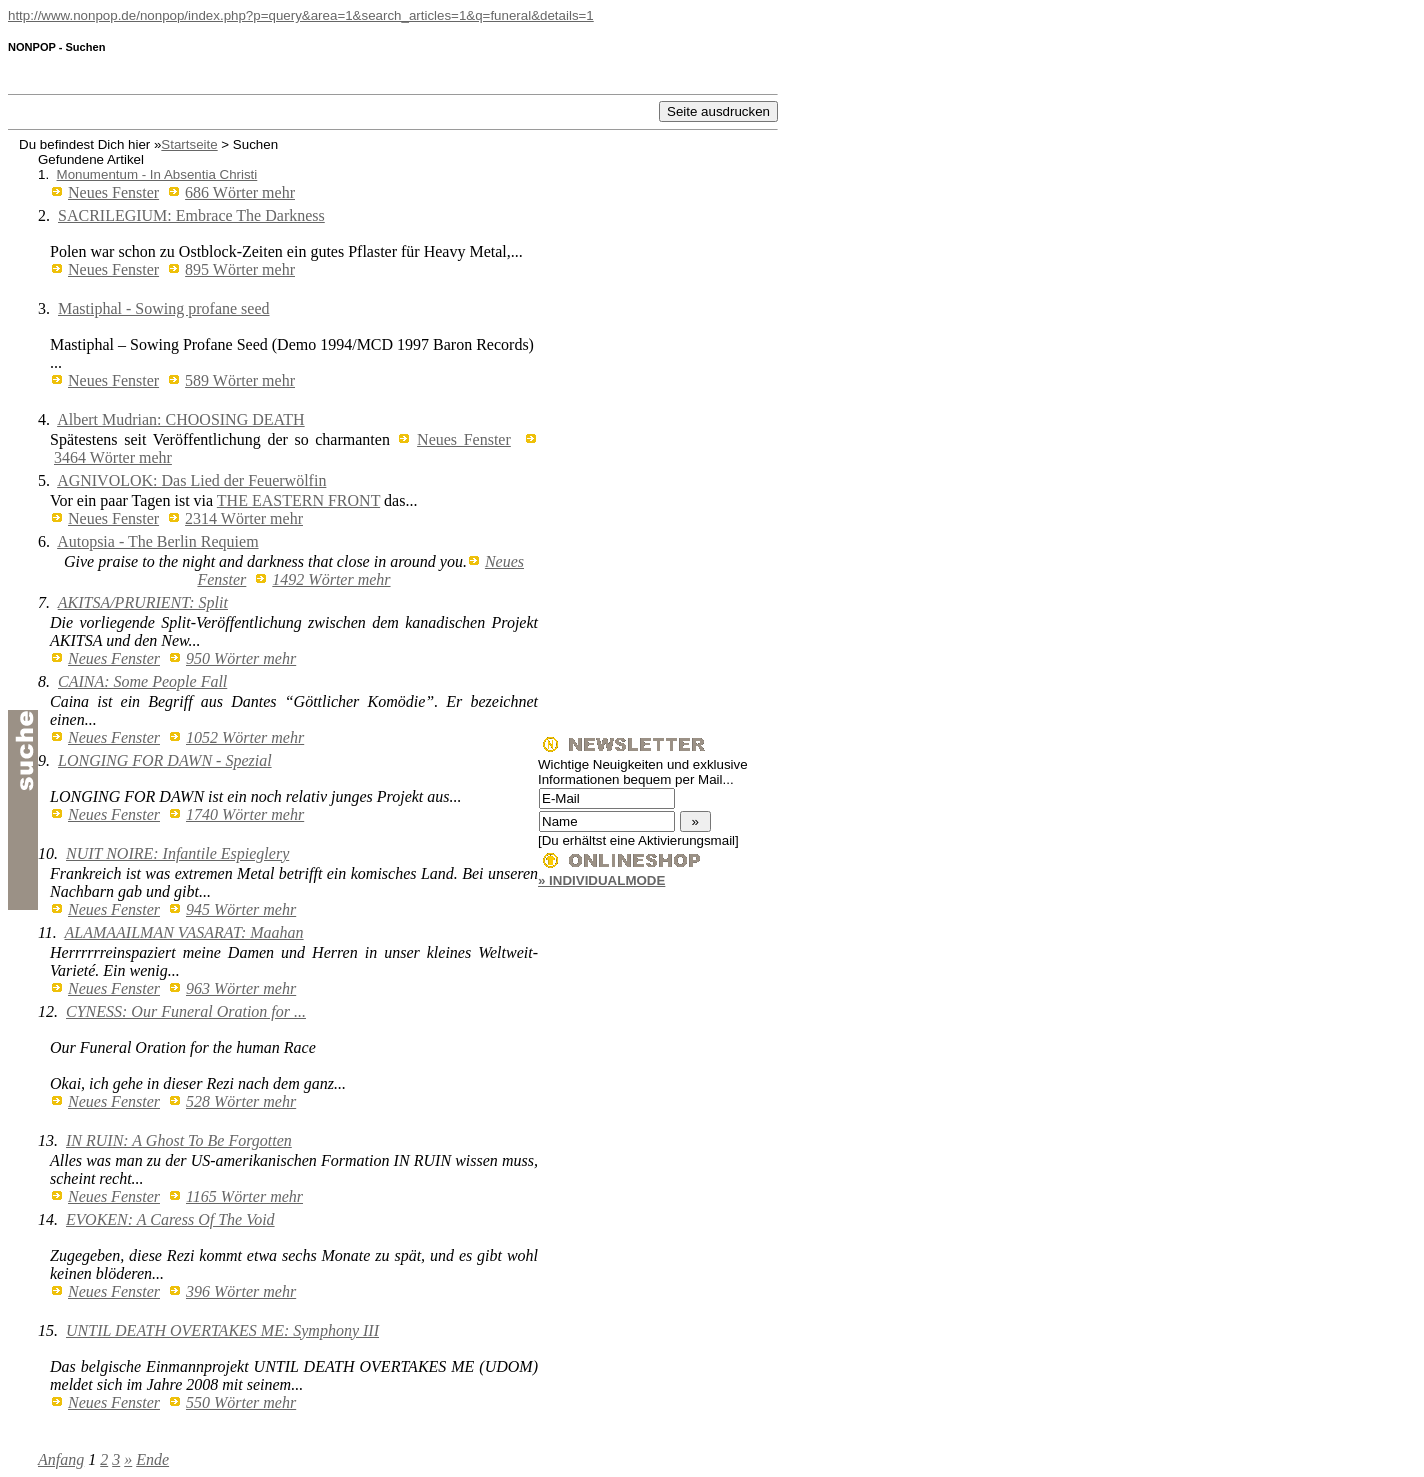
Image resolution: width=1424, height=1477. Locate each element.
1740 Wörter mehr (245, 814)
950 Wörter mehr (241, 658)
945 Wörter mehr (241, 909)
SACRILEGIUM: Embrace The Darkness (191, 215)
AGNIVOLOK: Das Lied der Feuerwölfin (191, 480)
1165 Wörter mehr (244, 1196)
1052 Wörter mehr (245, 737)
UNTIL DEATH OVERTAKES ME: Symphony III (222, 1330)
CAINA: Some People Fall (142, 681)
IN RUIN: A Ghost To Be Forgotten (179, 1140)
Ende (152, 1459)
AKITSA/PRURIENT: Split (143, 602)
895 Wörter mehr (240, 269)
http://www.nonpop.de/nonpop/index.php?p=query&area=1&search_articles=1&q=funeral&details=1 (301, 15)
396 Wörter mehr (241, 1291)
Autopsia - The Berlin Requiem (157, 541)
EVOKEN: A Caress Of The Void (170, 1219)
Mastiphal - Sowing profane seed (164, 308)
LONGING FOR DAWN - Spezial (165, 760)
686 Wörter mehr (240, 192)
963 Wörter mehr (241, 988)
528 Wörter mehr (241, 1101)
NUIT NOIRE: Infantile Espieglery (177, 853)
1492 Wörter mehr (331, 579)
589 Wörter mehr (240, 380)
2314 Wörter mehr (244, 518)
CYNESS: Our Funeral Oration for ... (186, 1011)
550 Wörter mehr (241, 1402)
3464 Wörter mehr (113, 457)
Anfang (61, 1459)
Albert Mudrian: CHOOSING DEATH (181, 419)
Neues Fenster (113, 192)
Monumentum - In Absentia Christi (157, 174)
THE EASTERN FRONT (298, 500)
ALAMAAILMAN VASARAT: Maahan (184, 932)
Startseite (189, 144)
